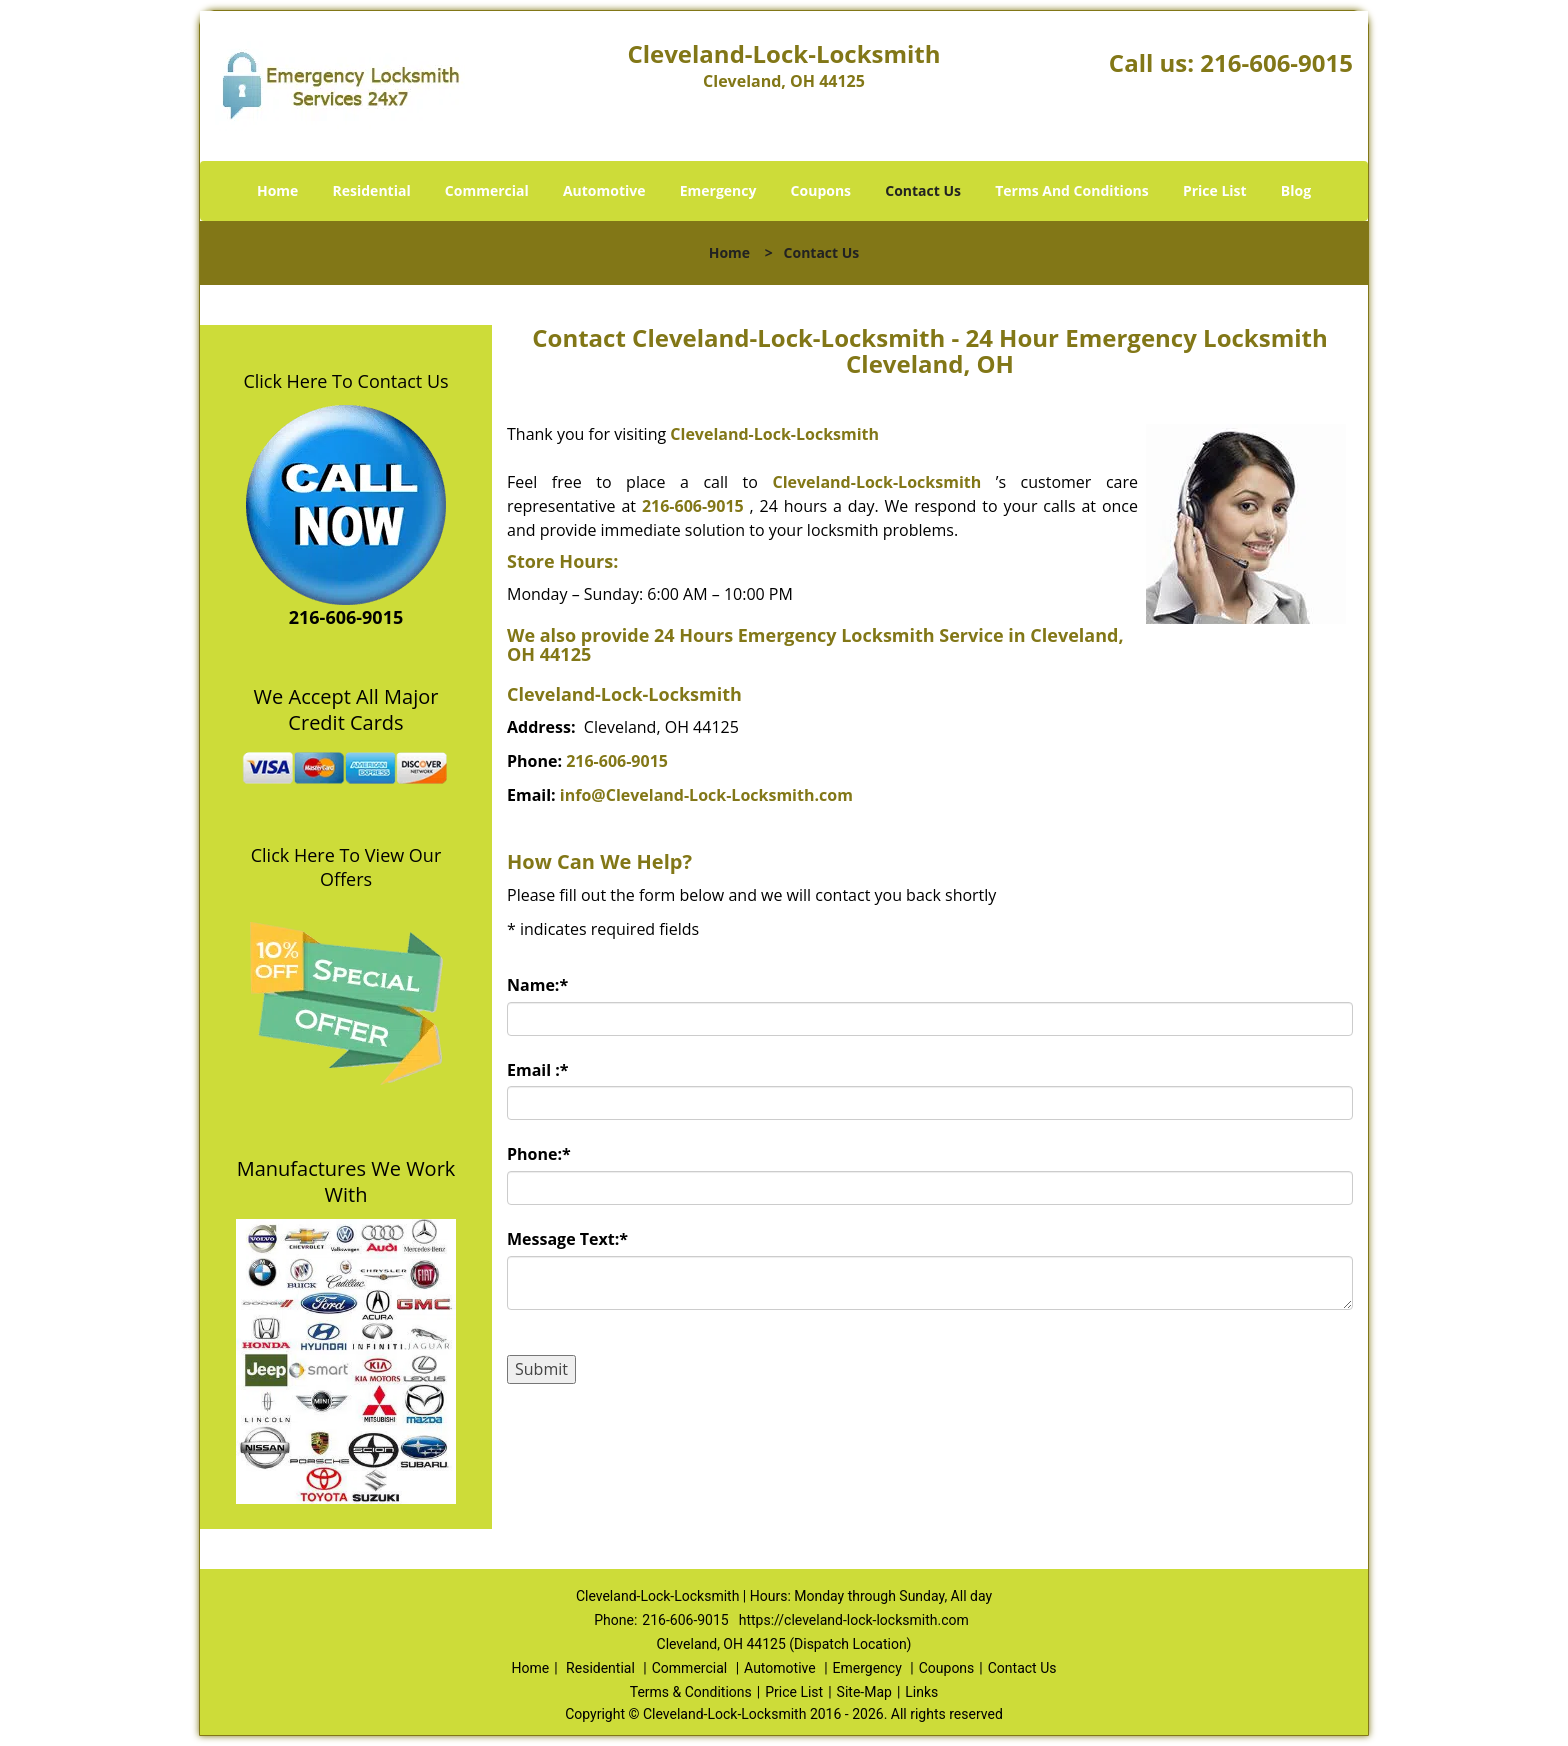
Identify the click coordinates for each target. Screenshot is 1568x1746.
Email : (538, 1070)
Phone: (539, 1154)
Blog (1296, 190)
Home (277, 190)
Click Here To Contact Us (345, 381)
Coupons (821, 190)
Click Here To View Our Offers (346, 867)
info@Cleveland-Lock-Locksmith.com (706, 795)
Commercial (487, 190)
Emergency (718, 190)
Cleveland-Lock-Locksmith (774, 434)
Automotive (604, 190)
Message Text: (567, 1239)
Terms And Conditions (1072, 190)
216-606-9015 (1276, 62)
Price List (1215, 190)
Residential (372, 190)
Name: (537, 985)
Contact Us (923, 190)
